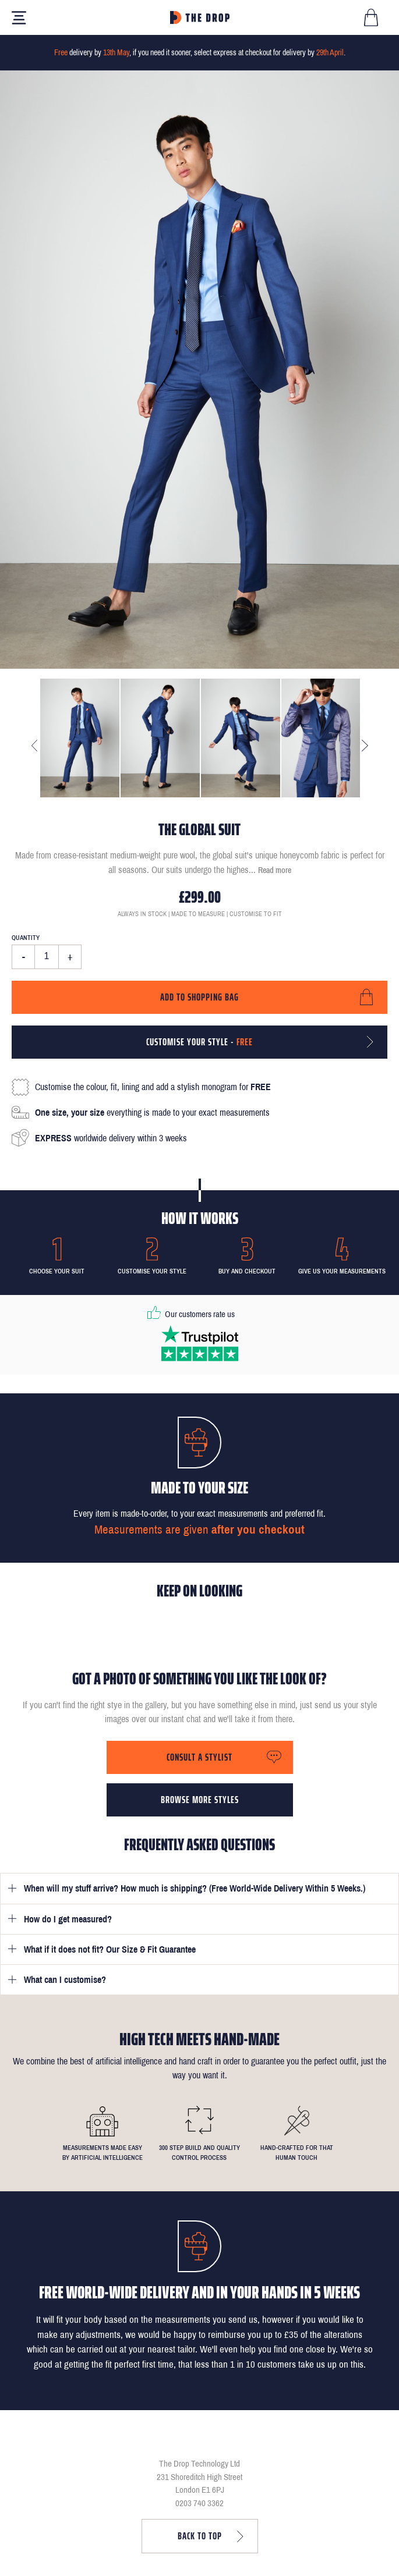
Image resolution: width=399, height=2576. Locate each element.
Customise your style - (199, 1041)
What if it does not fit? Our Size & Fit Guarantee (110, 1949)
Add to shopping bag (199, 997)
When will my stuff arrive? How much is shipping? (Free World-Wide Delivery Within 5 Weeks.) (194, 1888)
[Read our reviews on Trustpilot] (200, 1343)
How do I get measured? (68, 1919)
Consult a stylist (199, 1757)
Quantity (26, 937)
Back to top (200, 2535)
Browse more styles (200, 1799)
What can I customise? (65, 1980)
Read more (274, 870)
